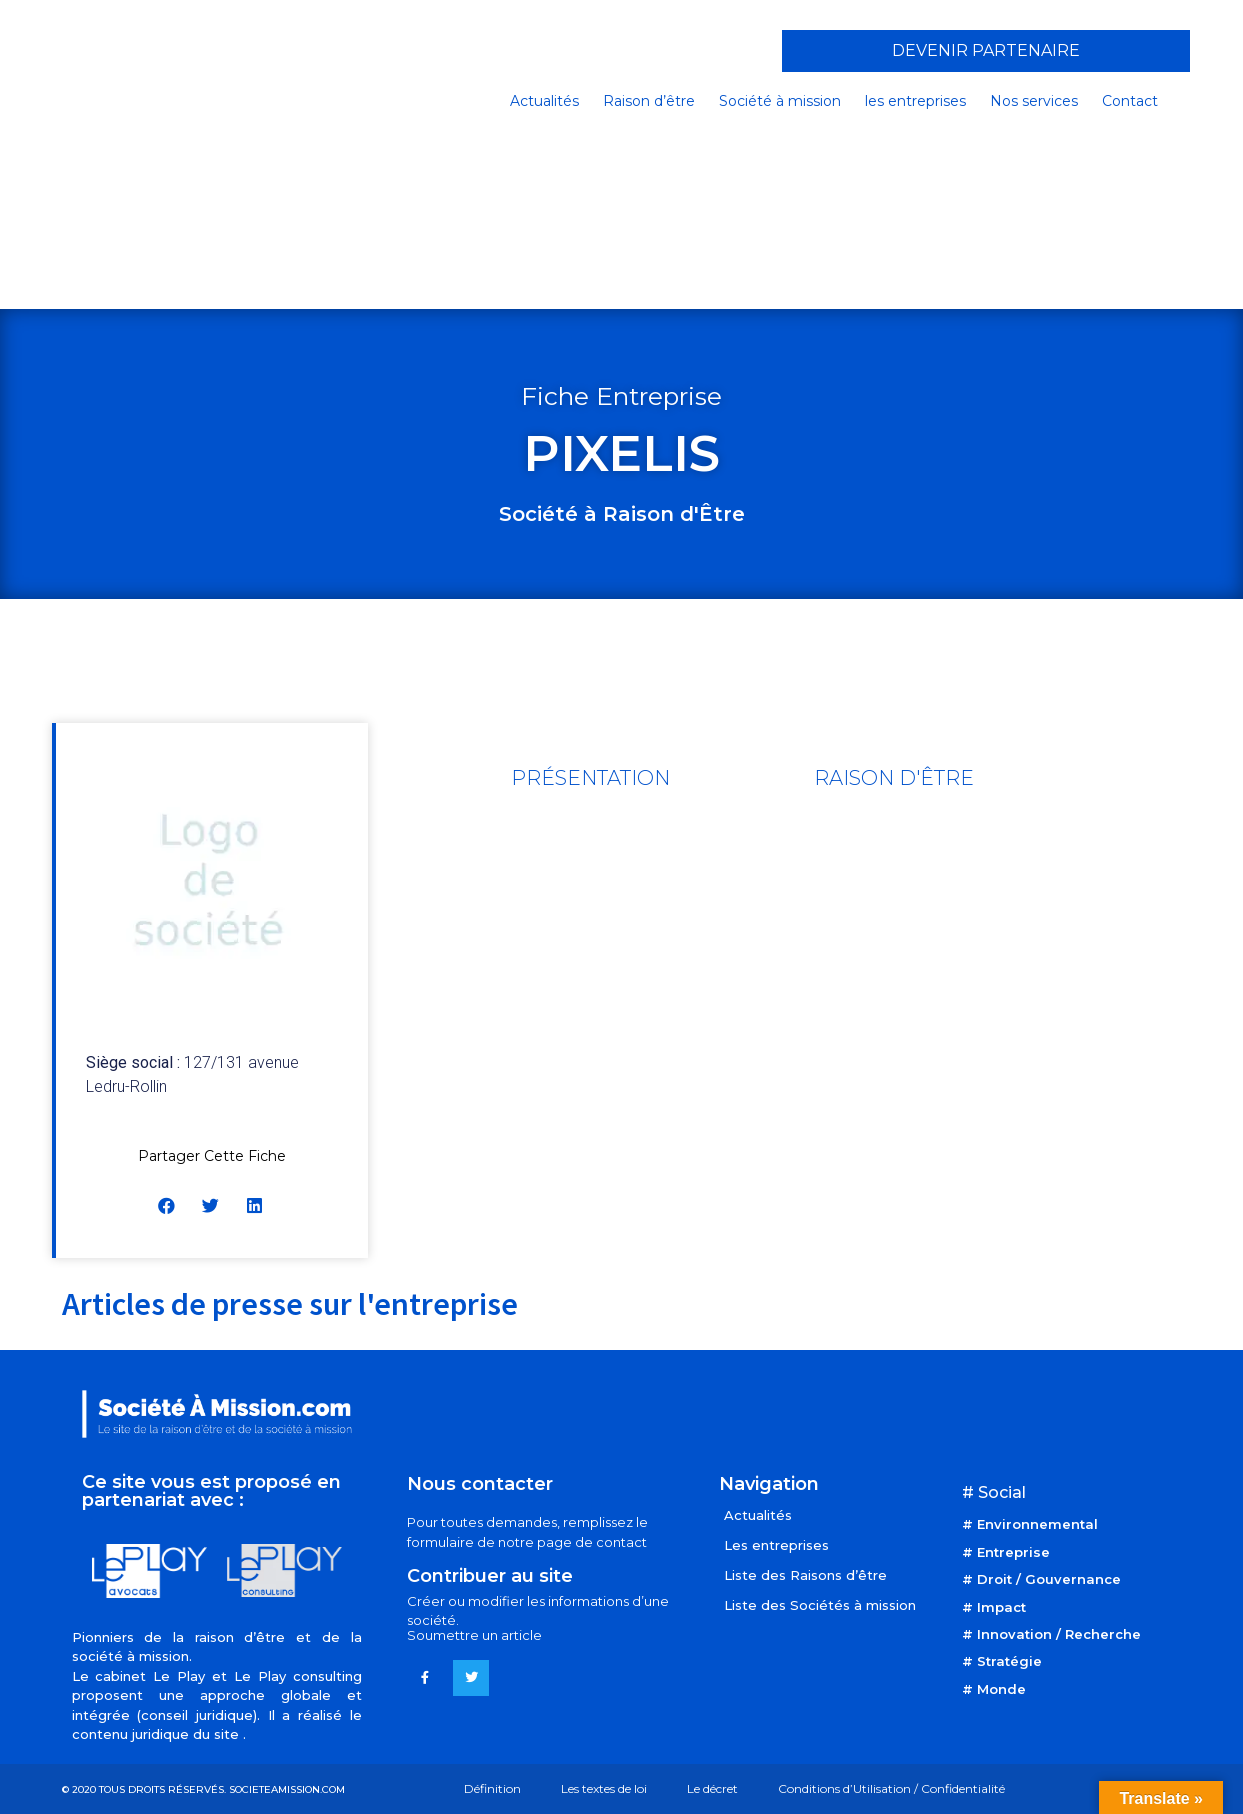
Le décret (712, 1788)
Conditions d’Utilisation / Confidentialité (891, 1788)
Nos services (1034, 101)
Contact (1130, 101)
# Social (994, 1492)
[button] (986, 51)
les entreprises (915, 101)
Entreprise (1013, 1552)
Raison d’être (649, 101)
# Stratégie (1002, 1661)
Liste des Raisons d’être (805, 1575)
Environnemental (1037, 1524)
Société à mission (780, 101)
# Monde (994, 1689)
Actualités (544, 101)
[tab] (590, 778)
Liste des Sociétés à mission (820, 1605)
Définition (492, 1788)
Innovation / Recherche (1059, 1634)
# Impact (994, 1607)
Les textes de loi (604, 1788)
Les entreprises (776, 1545)
